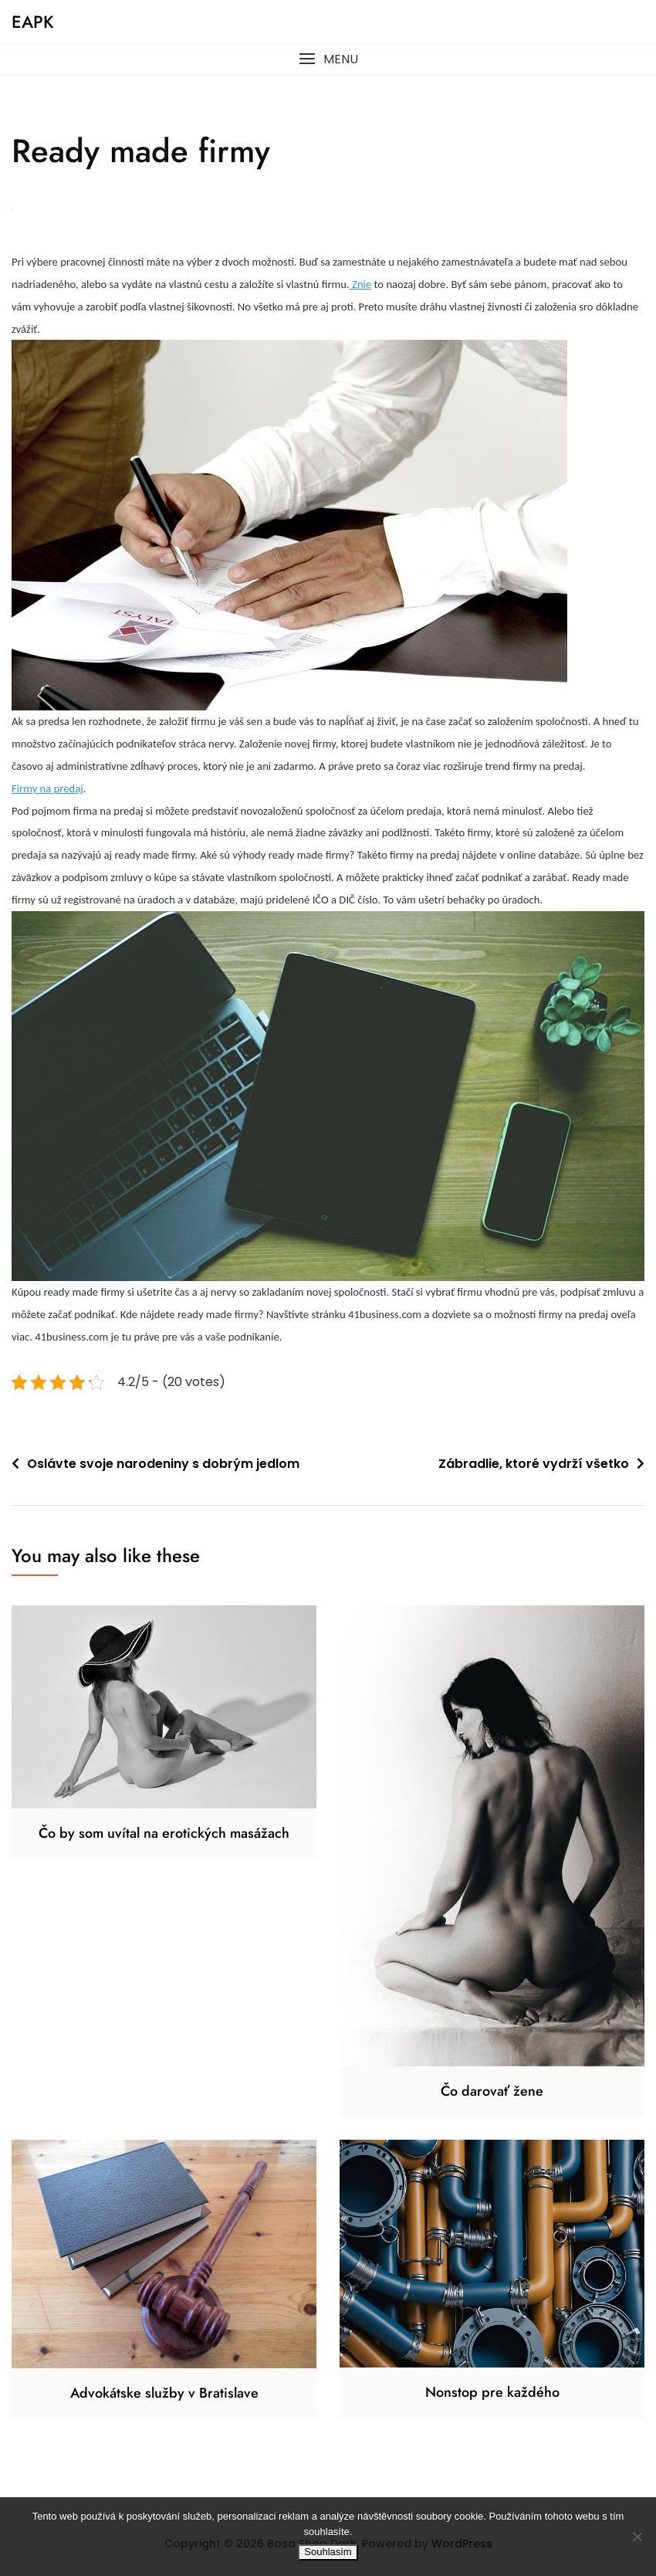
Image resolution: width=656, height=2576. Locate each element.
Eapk (33, 21)
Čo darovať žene (492, 2091)
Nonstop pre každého (492, 2392)
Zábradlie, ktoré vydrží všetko (533, 1464)
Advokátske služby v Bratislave (164, 2393)
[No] (636, 2536)
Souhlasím (327, 2551)
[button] (328, 59)
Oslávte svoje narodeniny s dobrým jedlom (163, 1464)
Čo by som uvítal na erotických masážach (164, 1833)
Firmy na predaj (47, 788)
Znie (361, 284)
